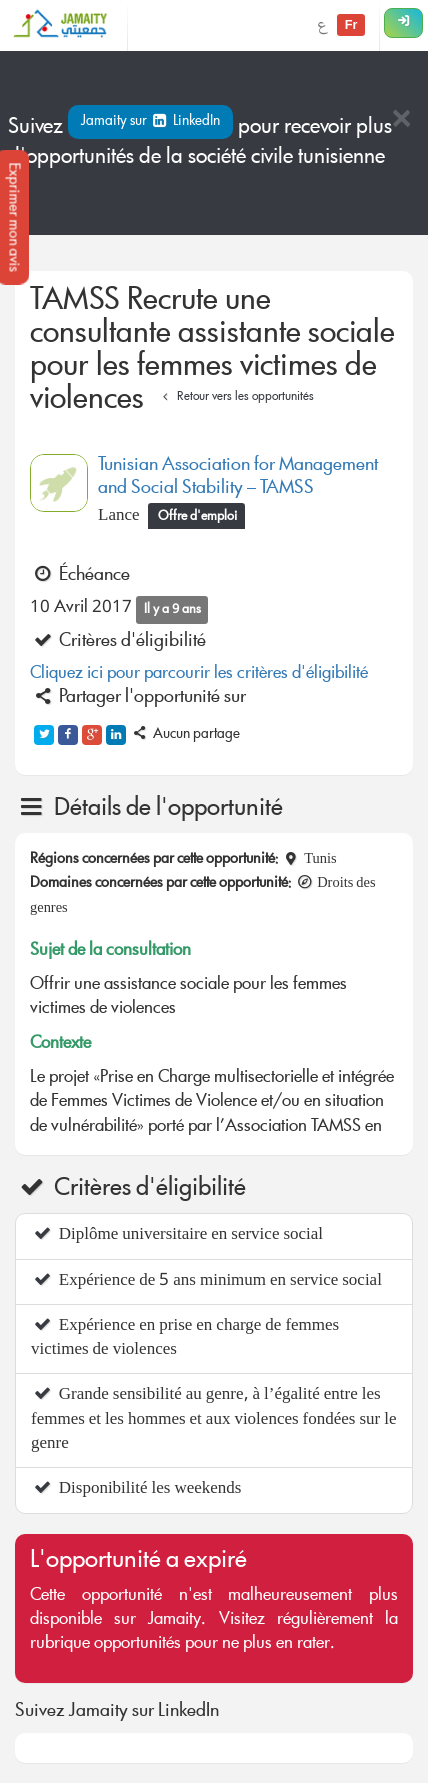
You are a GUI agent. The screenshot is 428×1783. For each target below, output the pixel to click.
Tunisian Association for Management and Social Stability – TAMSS (238, 477)
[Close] (401, 120)
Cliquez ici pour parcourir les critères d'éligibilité (199, 674)
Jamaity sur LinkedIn (150, 122)
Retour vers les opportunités (235, 397)
